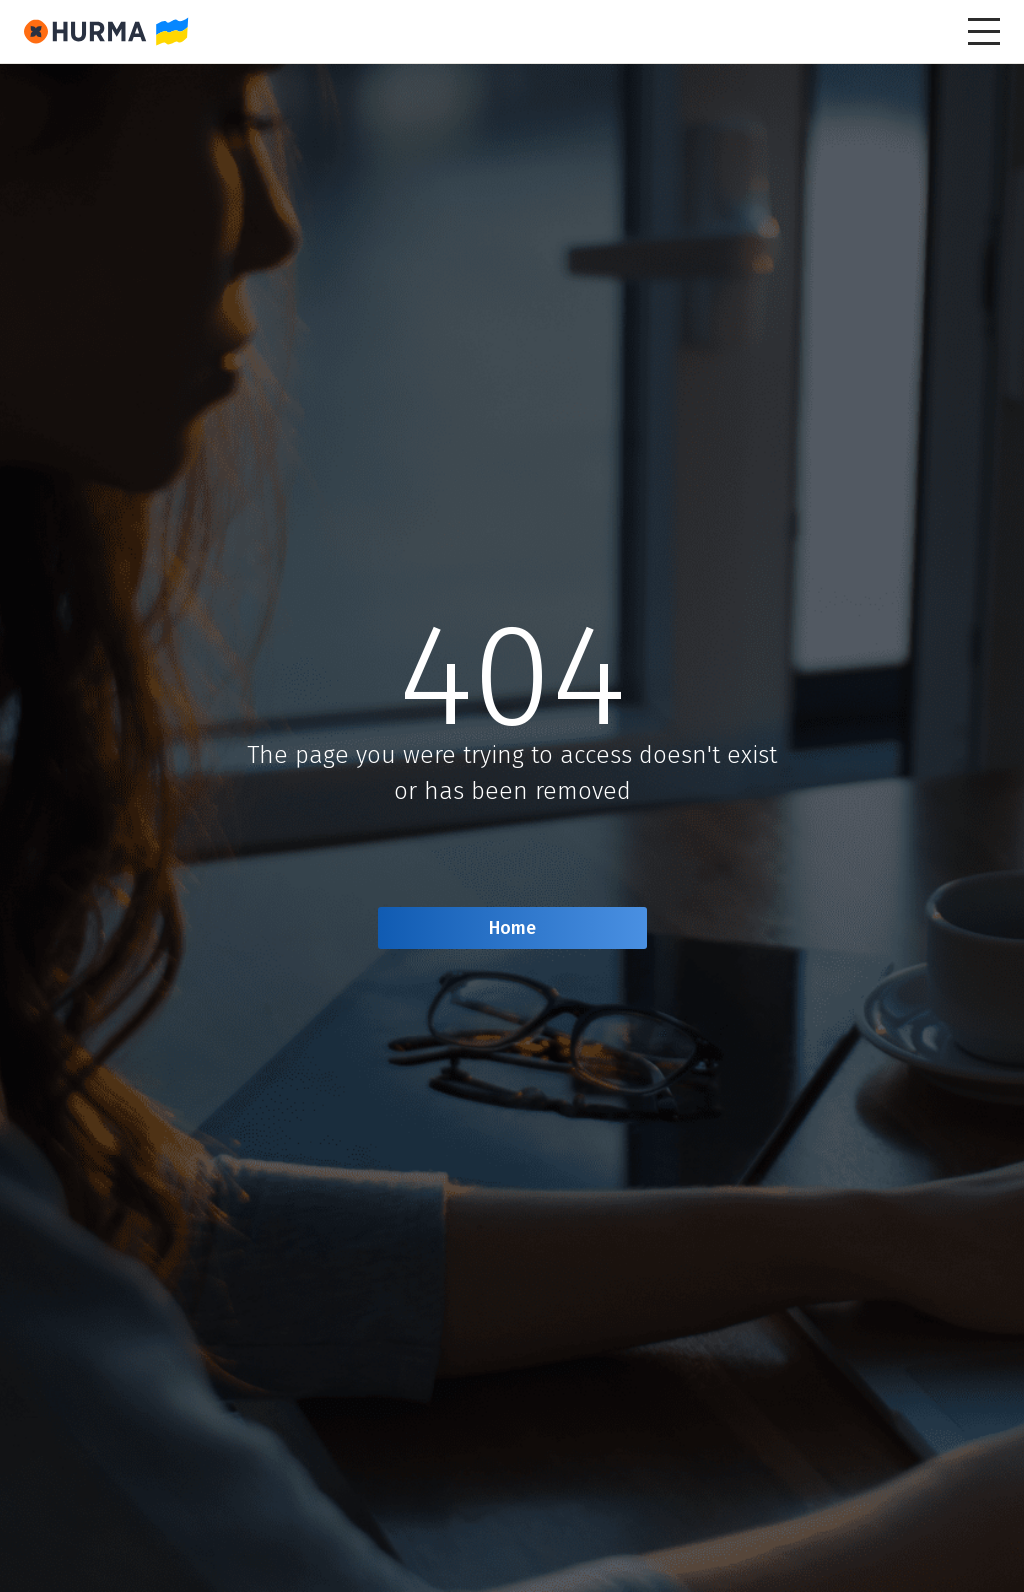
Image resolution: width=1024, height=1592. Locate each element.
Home (512, 928)
